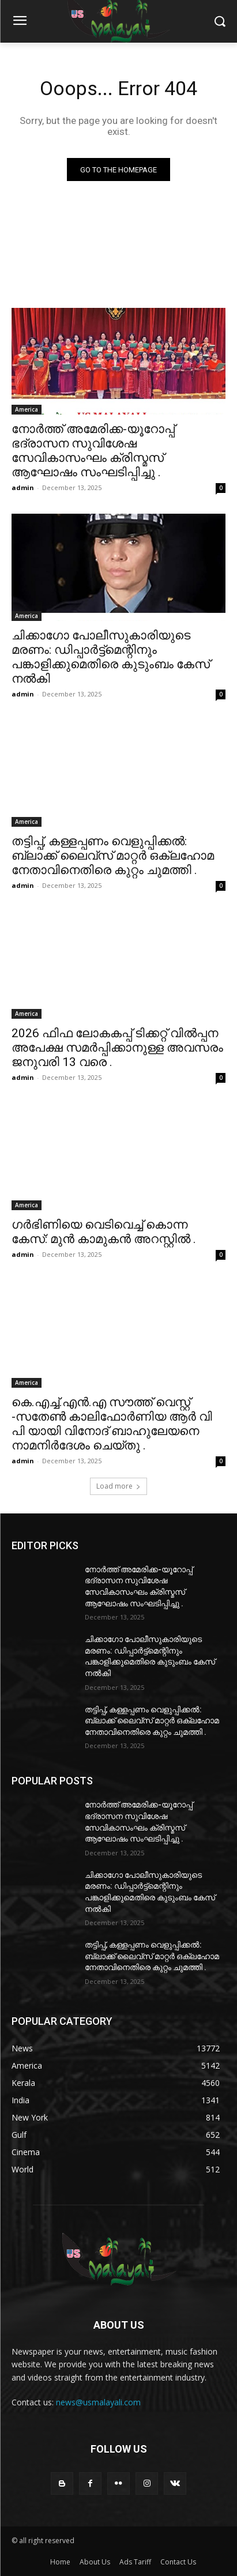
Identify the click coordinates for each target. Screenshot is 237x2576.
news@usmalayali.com (98, 2402)
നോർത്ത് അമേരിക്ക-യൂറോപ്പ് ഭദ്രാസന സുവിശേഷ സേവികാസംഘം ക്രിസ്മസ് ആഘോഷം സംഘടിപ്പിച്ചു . (93, 450)
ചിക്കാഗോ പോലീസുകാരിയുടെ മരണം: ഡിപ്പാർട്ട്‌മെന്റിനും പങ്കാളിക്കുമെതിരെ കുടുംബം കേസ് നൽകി (111, 657)
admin (23, 487)
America (26, 409)
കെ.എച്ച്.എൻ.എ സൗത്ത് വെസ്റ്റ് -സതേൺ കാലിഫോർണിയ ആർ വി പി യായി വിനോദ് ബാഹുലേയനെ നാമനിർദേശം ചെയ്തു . (112, 1423)
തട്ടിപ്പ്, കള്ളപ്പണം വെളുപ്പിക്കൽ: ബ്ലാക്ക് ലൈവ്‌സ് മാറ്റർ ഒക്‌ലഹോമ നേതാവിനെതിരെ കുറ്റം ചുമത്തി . (113, 855)
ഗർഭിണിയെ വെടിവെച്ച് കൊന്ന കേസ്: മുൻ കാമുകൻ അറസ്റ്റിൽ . (104, 1232)
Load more (118, 1486)
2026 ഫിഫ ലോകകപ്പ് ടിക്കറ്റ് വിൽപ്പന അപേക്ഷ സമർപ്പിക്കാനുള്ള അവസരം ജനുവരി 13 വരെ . (117, 1047)
